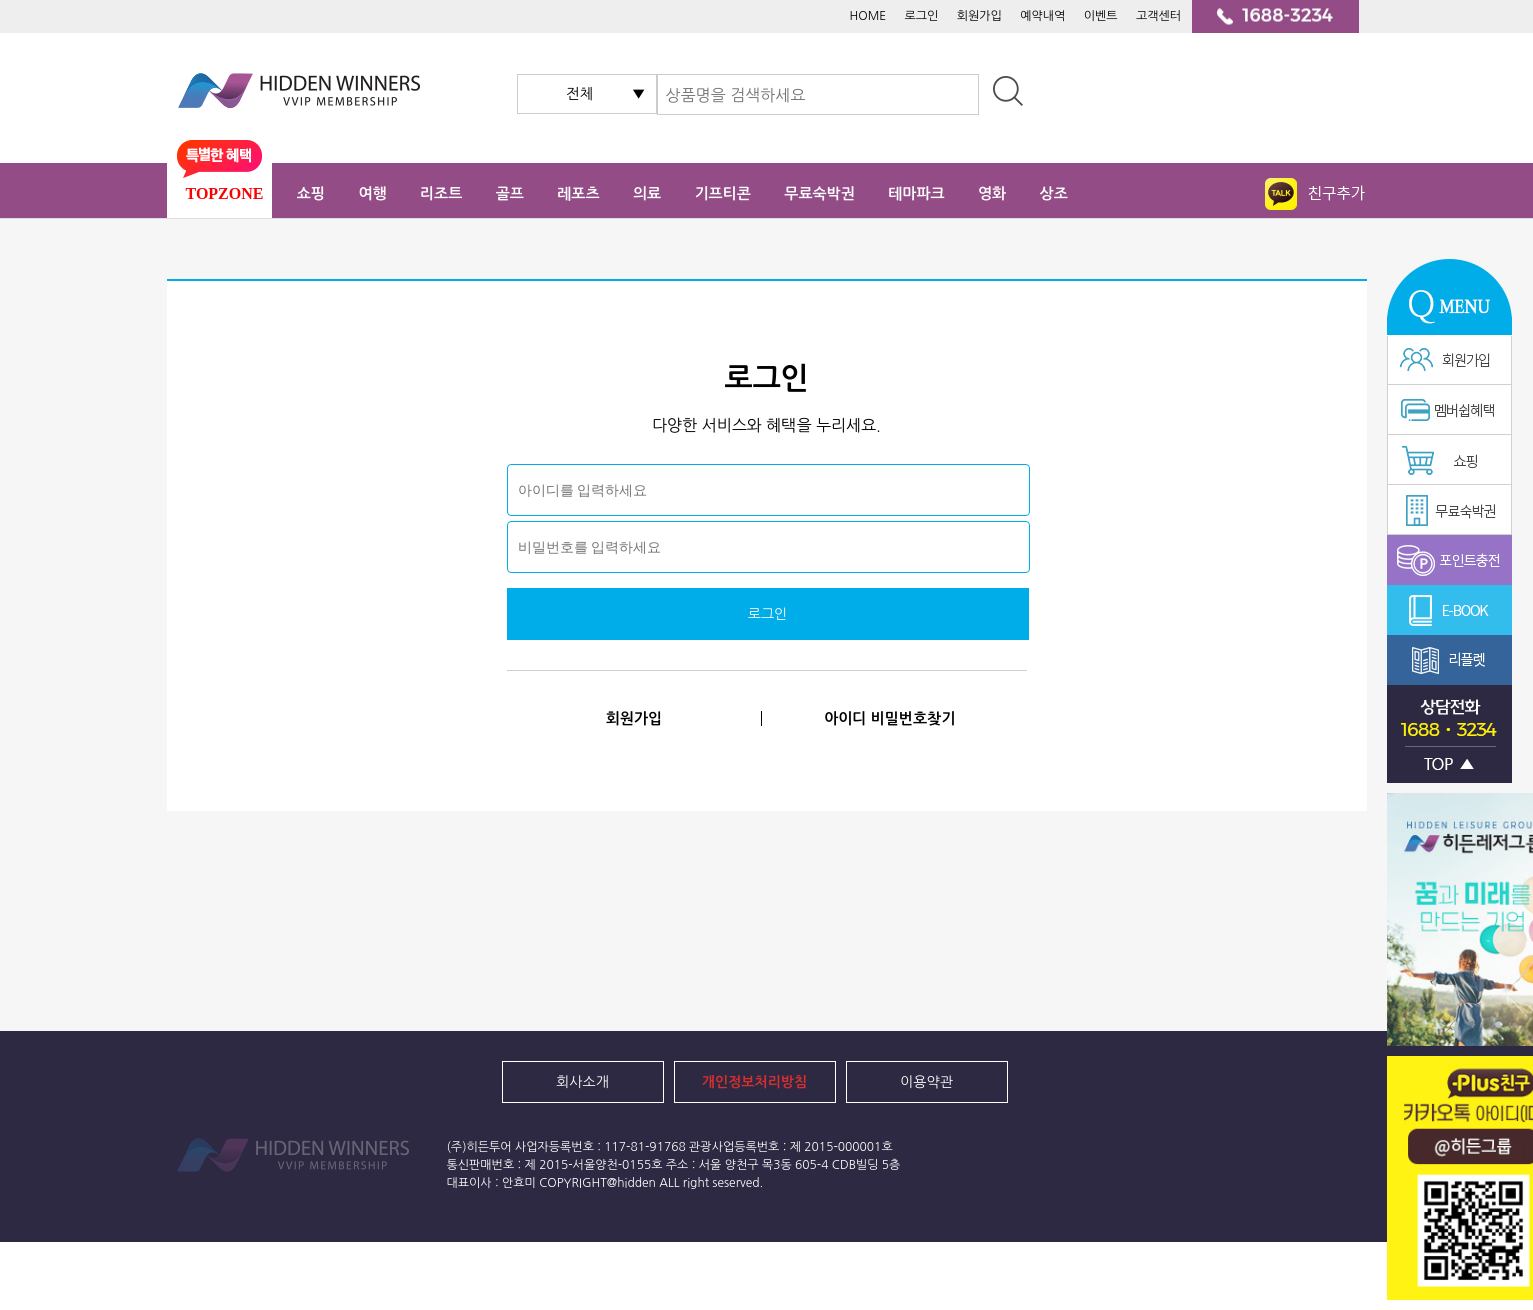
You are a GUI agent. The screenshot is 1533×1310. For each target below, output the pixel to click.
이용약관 (926, 1082)
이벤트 (1101, 16)
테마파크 (916, 193)
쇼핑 (311, 193)
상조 (1054, 193)
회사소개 (582, 1082)
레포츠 (578, 193)
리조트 (441, 193)
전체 (580, 93)
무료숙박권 (819, 193)
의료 (647, 193)
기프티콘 (723, 193)
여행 (372, 193)
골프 (510, 193)
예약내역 (1042, 16)
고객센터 (1158, 16)
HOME (867, 16)
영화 (992, 193)
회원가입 (979, 16)
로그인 (922, 16)
